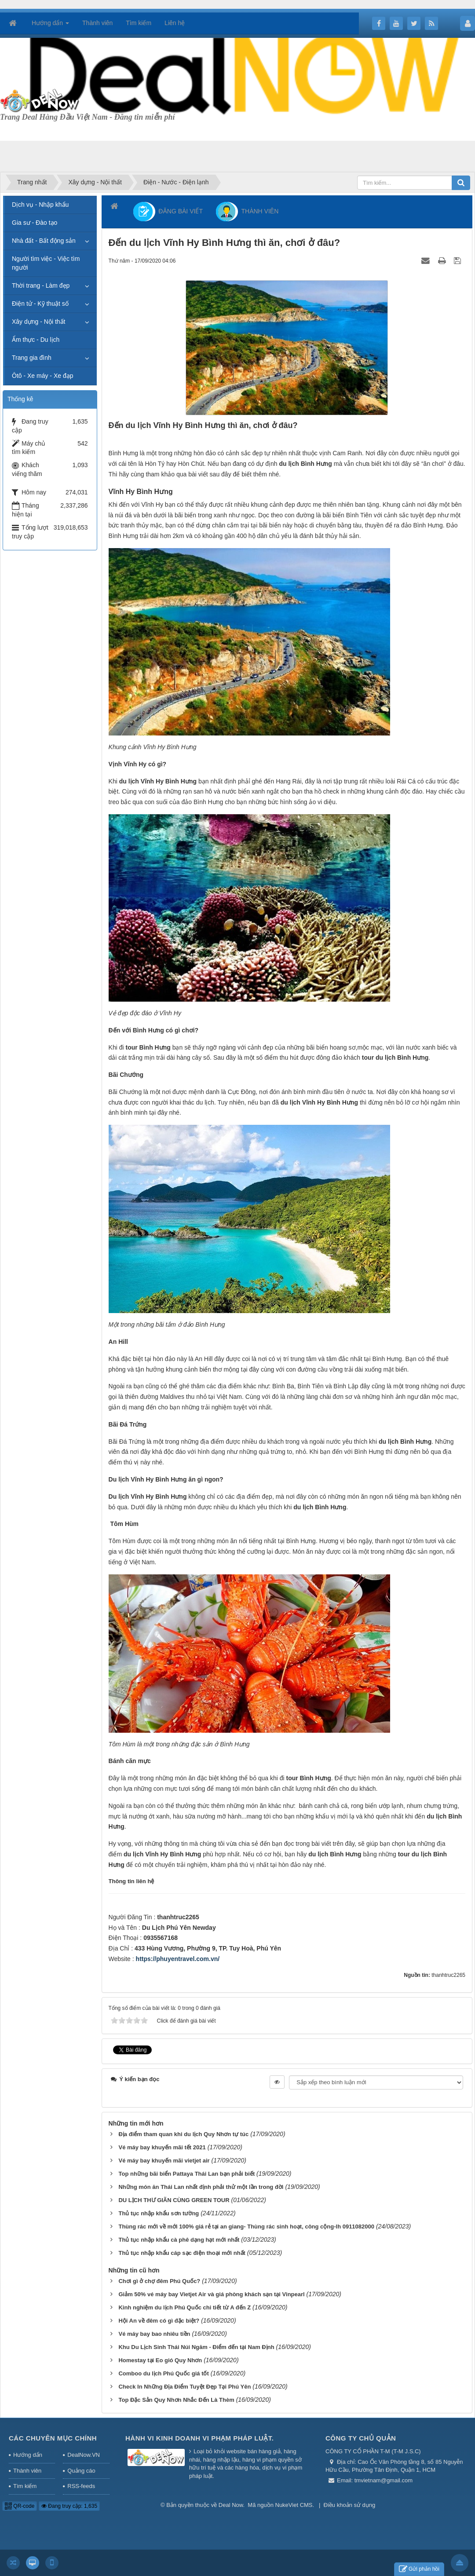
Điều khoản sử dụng (350, 2505)
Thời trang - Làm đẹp (40, 285)
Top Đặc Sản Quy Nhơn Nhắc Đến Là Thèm (176, 2400)
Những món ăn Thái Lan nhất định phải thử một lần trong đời (200, 2187)
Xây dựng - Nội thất (39, 321)
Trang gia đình (31, 357)
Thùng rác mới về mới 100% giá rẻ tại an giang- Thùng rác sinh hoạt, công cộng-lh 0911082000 (246, 2226)
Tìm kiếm (25, 2486)
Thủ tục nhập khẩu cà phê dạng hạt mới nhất (178, 2239)
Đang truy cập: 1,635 (69, 2506)
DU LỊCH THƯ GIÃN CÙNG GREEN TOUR (173, 2200)
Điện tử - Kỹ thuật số (40, 303)
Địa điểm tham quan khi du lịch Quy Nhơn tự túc (183, 2134)
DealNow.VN (83, 2455)
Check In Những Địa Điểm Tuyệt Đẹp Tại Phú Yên (184, 2386)
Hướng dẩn (27, 2455)
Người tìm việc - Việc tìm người (46, 263)
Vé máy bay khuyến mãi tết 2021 (161, 2147)
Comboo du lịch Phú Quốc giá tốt (163, 2373)
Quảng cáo (81, 2470)
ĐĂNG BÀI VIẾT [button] (168, 211)
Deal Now (231, 2505)
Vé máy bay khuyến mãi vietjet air (163, 2160)
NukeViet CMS (294, 2505)
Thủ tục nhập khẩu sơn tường (158, 2213)
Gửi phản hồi (419, 2569)
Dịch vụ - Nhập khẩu (40, 204)
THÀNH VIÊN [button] (247, 211)
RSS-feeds (81, 2486)
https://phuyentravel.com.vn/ (178, 1958)
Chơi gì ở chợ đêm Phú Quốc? (159, 2281)
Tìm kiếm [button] (138, 22)
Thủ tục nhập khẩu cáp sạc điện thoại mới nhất (181, 2253)
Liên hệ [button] (174, 22)
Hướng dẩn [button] (50, 25)
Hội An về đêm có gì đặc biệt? (158, 2320)
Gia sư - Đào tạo (34, 222)
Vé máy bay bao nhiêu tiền (154, 2334)
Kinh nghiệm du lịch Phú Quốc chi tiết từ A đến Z (184, 2307)
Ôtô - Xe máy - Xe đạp (42, 375)
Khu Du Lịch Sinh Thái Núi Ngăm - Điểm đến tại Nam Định (196, 2347)
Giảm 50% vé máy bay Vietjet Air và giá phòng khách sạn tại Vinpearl (211, 2294)
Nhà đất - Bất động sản (44, 240)
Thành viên (27, 2470)
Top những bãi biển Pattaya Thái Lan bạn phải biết (186, 2173)
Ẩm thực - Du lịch (35, 339)
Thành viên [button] (97, 22)
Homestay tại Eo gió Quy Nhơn (160, 2360)
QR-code (19, 2506)
